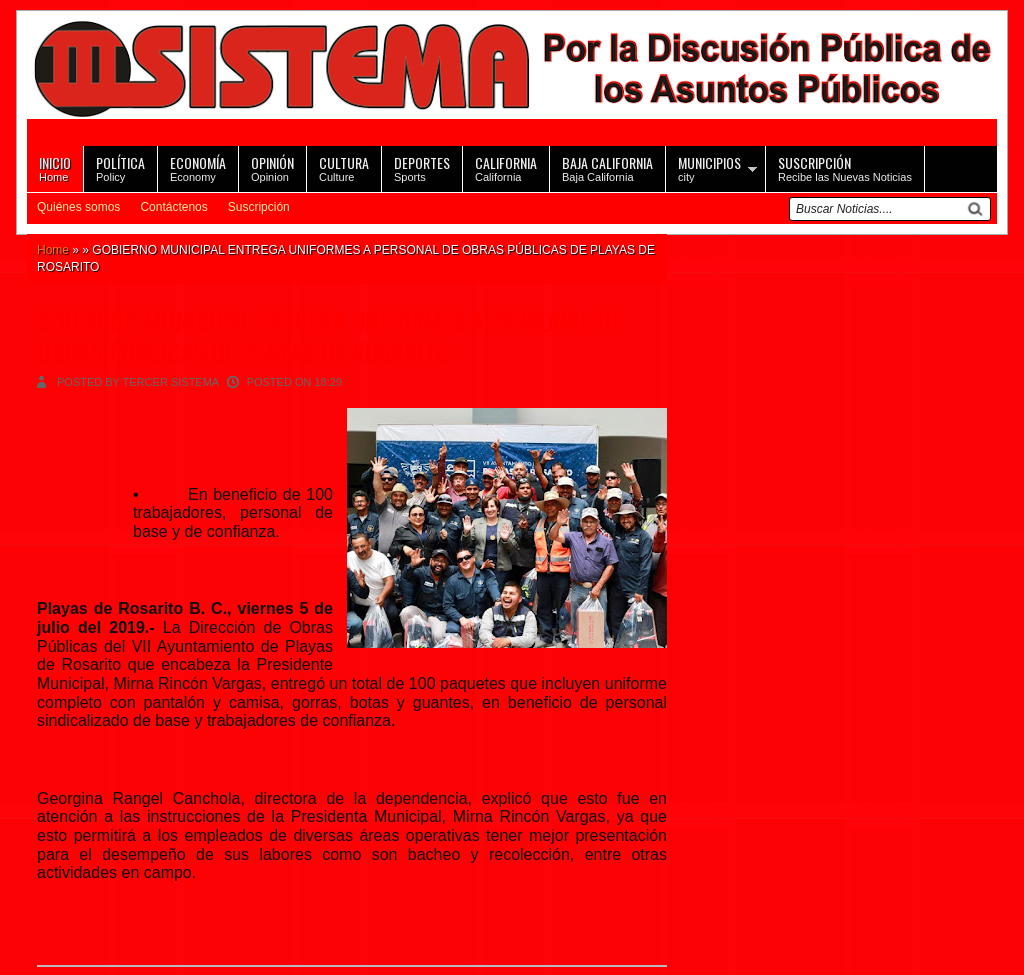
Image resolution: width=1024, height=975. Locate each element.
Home (55, 167)
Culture (344, 167)
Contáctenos (173, 207)
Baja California (607, 167)
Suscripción (259, 207)
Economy (198, 167)
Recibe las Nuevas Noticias (845, 167)
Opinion (272, 167)
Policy (120, 167)
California (506, 167)
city (709, 167)
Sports (422, 167)
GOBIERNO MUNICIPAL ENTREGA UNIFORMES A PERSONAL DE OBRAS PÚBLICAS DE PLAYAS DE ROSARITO (329, 336)
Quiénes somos (78, 207)
